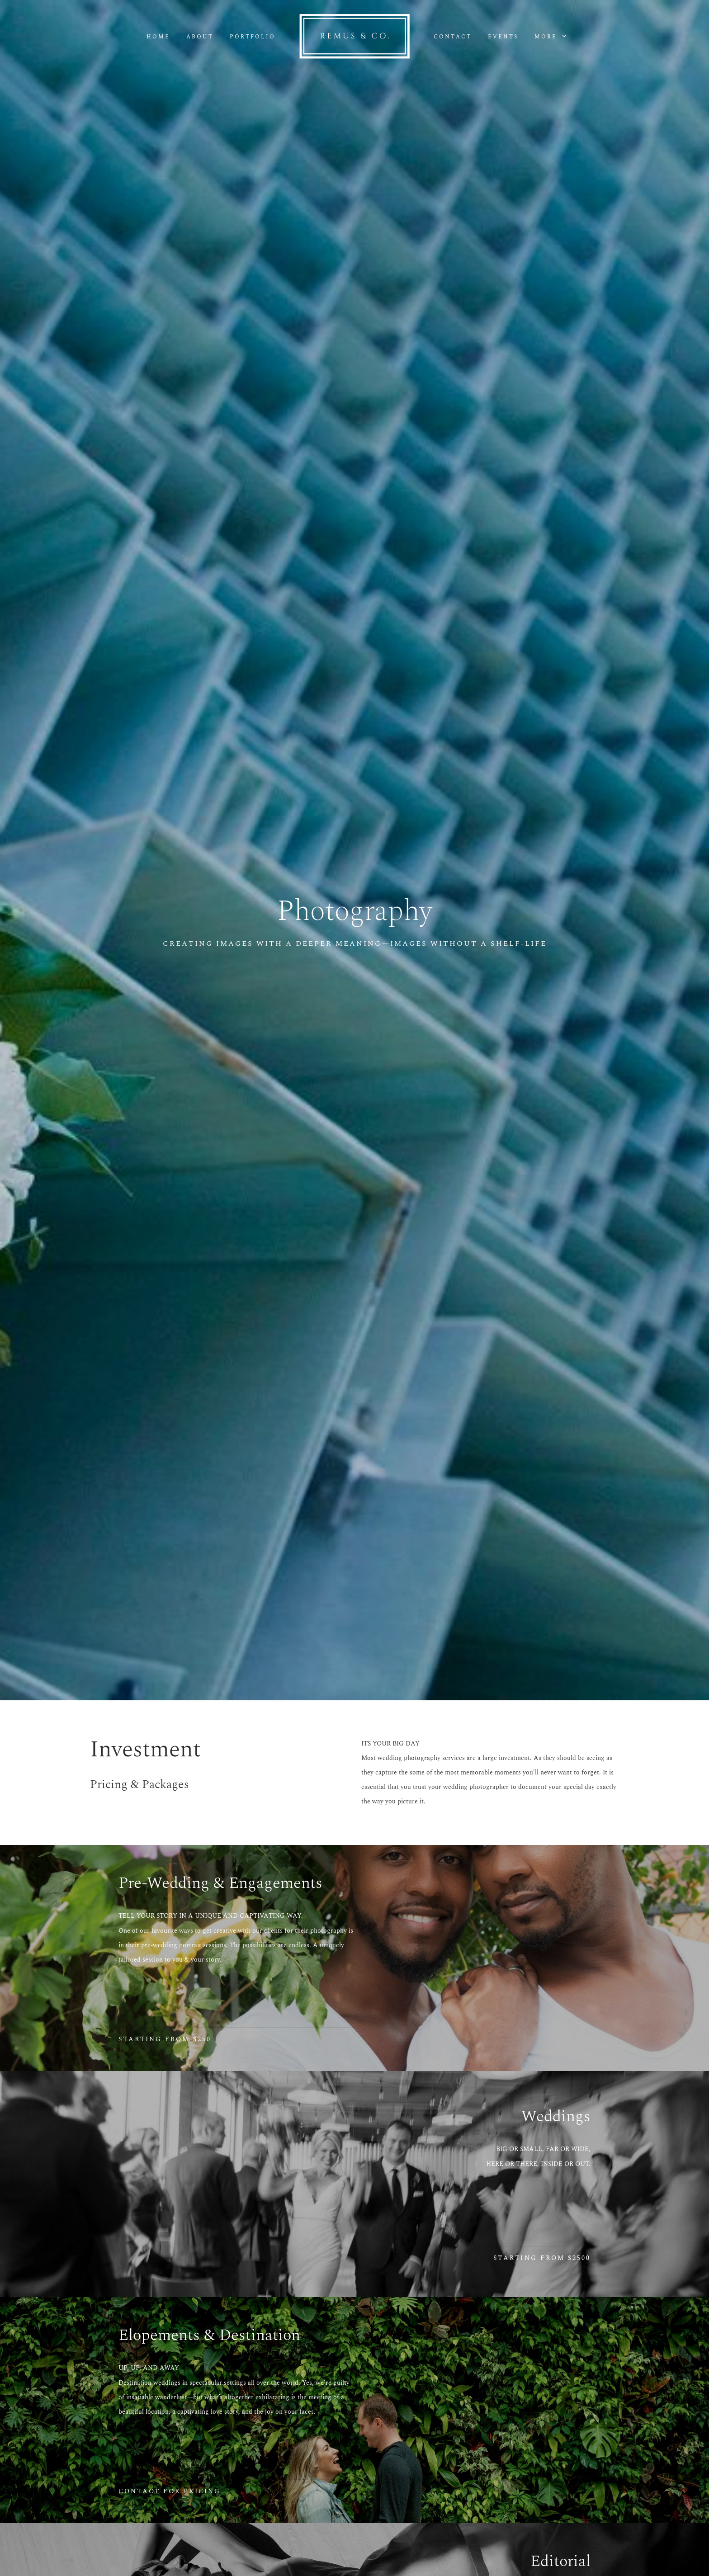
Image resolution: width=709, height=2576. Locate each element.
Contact (453, 37)
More (550, 37)
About (199, 37)
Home (158, 37)
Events (503, 37)
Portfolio (252, 37)
